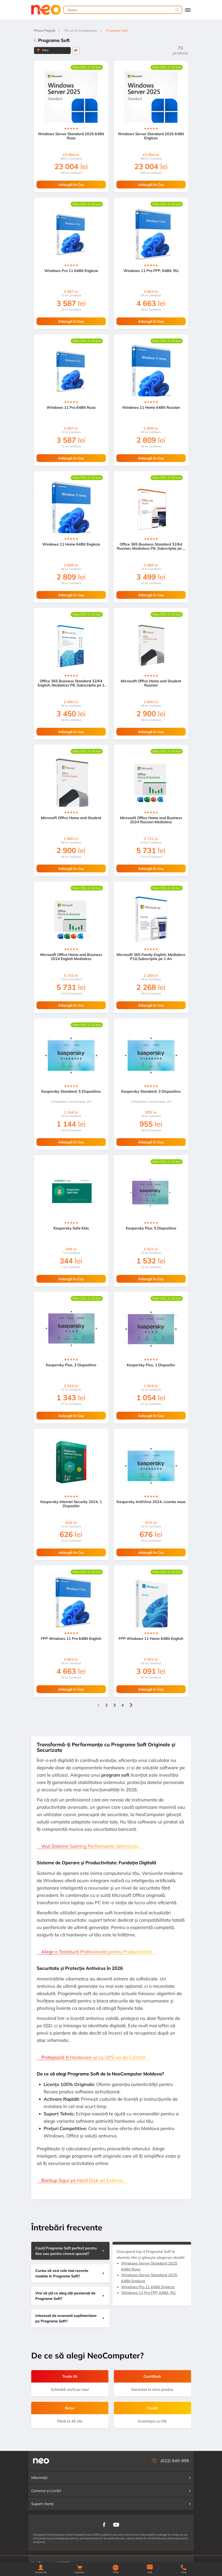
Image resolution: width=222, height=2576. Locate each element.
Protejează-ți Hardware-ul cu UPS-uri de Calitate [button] (93, 2057)
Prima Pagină (44, 30)
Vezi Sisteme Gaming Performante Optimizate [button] (90, 1846)
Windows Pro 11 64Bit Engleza (148, 2287)
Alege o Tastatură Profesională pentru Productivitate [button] (97, 1951)
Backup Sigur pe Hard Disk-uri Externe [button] (82, 2180)
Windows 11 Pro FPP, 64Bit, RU (148, 2292)
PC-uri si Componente (81, 30)
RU (115, 2567)
